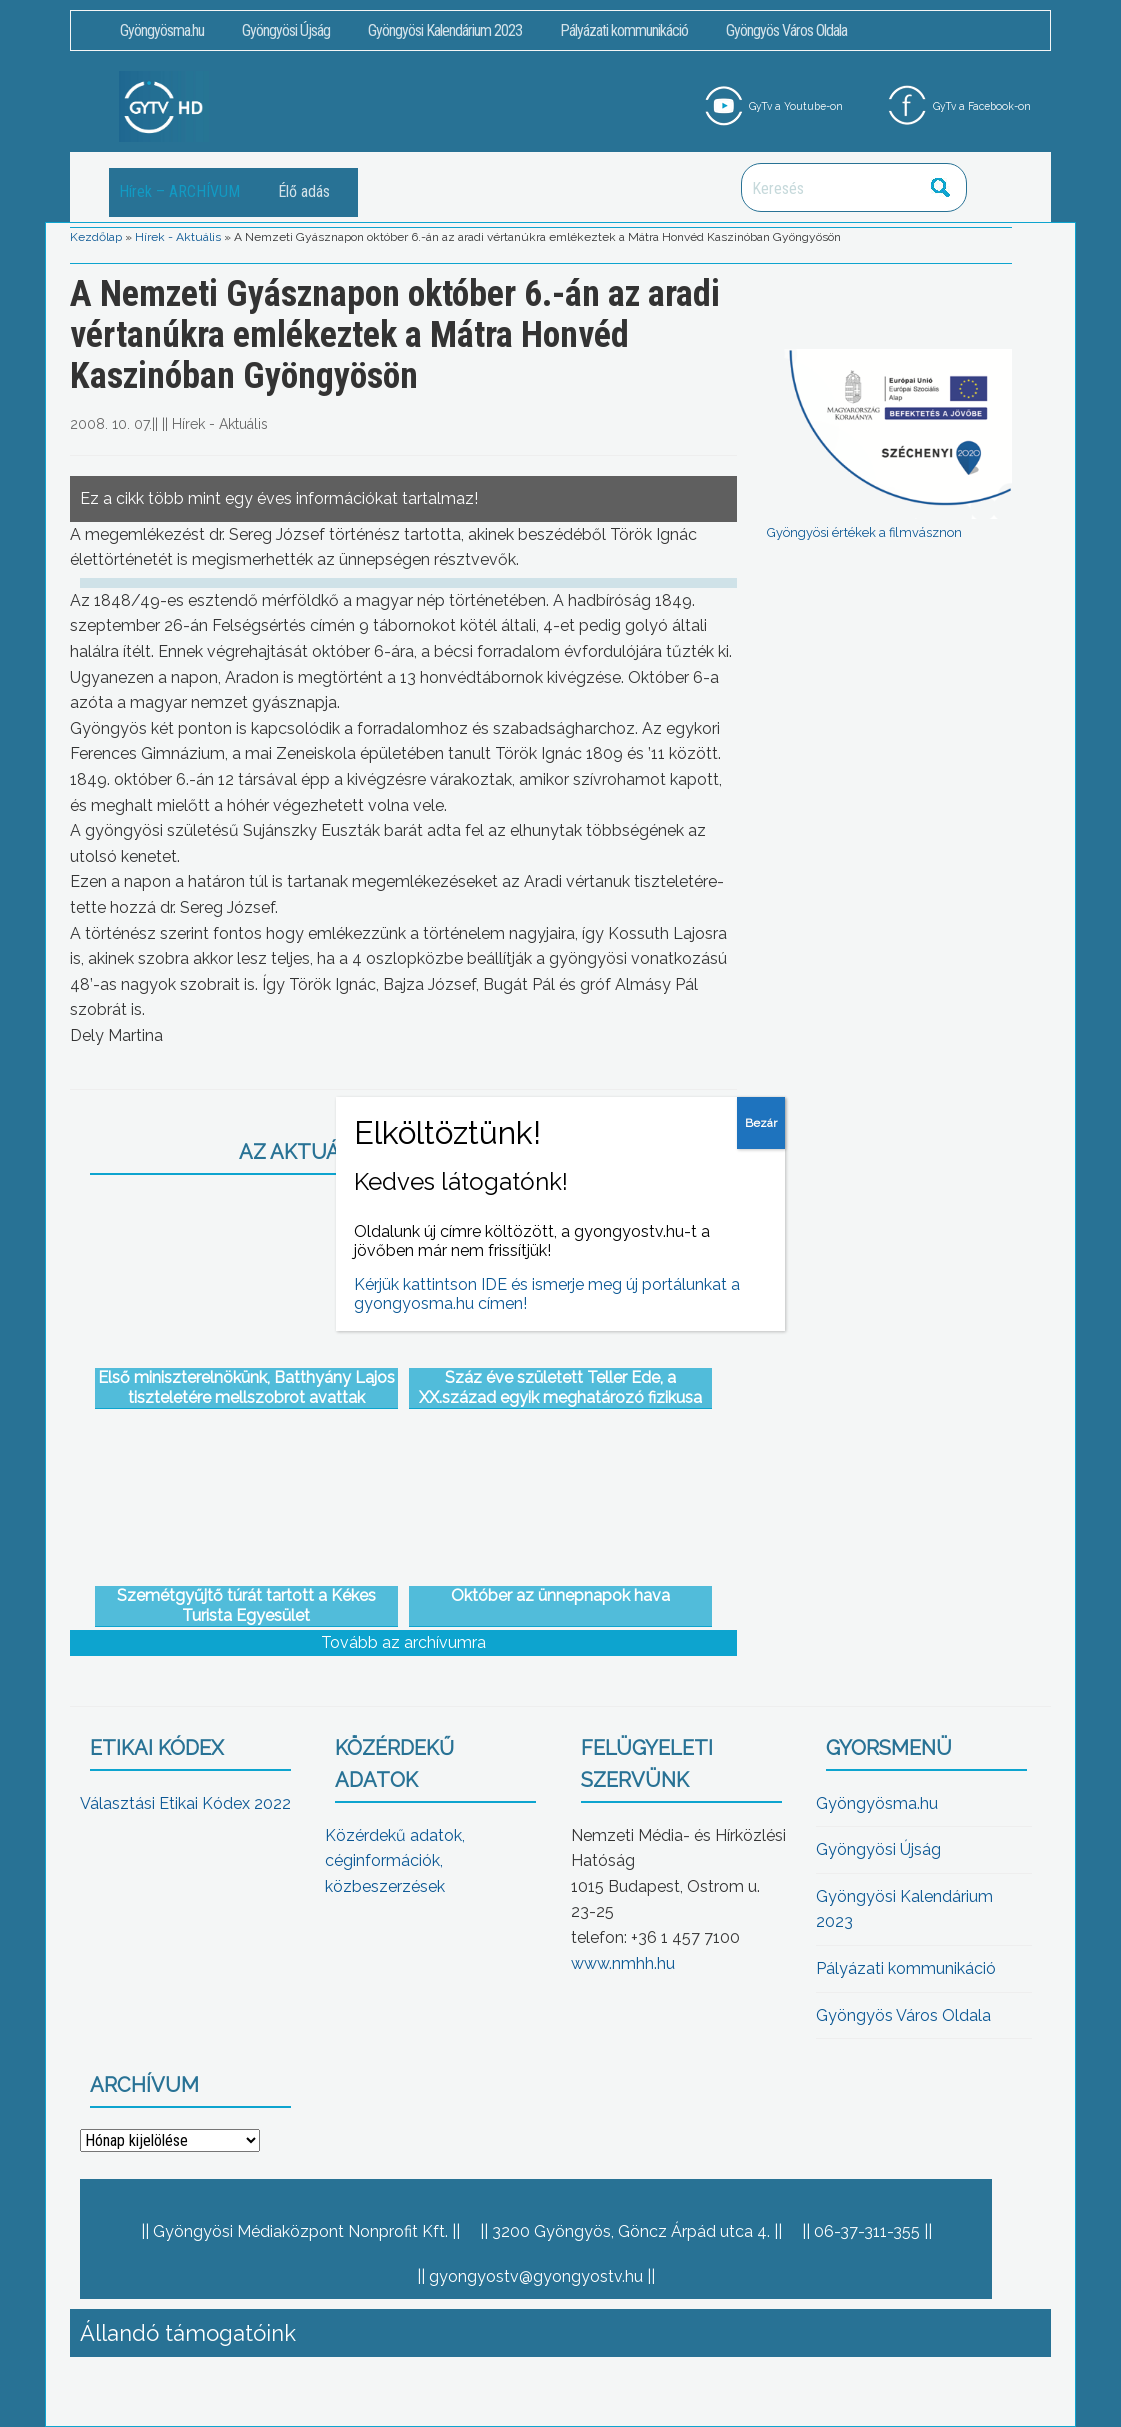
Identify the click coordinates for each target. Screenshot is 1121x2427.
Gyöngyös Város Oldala (786, 30)
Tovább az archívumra (403, 1642)
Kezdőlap (96, 237)
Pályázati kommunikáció (624, 30)
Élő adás (304, 191)
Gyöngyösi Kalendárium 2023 (445, 30)
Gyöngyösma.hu (162, 30)
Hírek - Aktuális (178, 237)
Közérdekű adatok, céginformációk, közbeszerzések (395, 1861)
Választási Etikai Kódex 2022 (185, 1803)
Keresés (941, 187)
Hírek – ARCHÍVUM (179, 191)
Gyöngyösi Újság (286, 30)
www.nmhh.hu (623, 1963)
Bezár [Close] (761, 1123)
